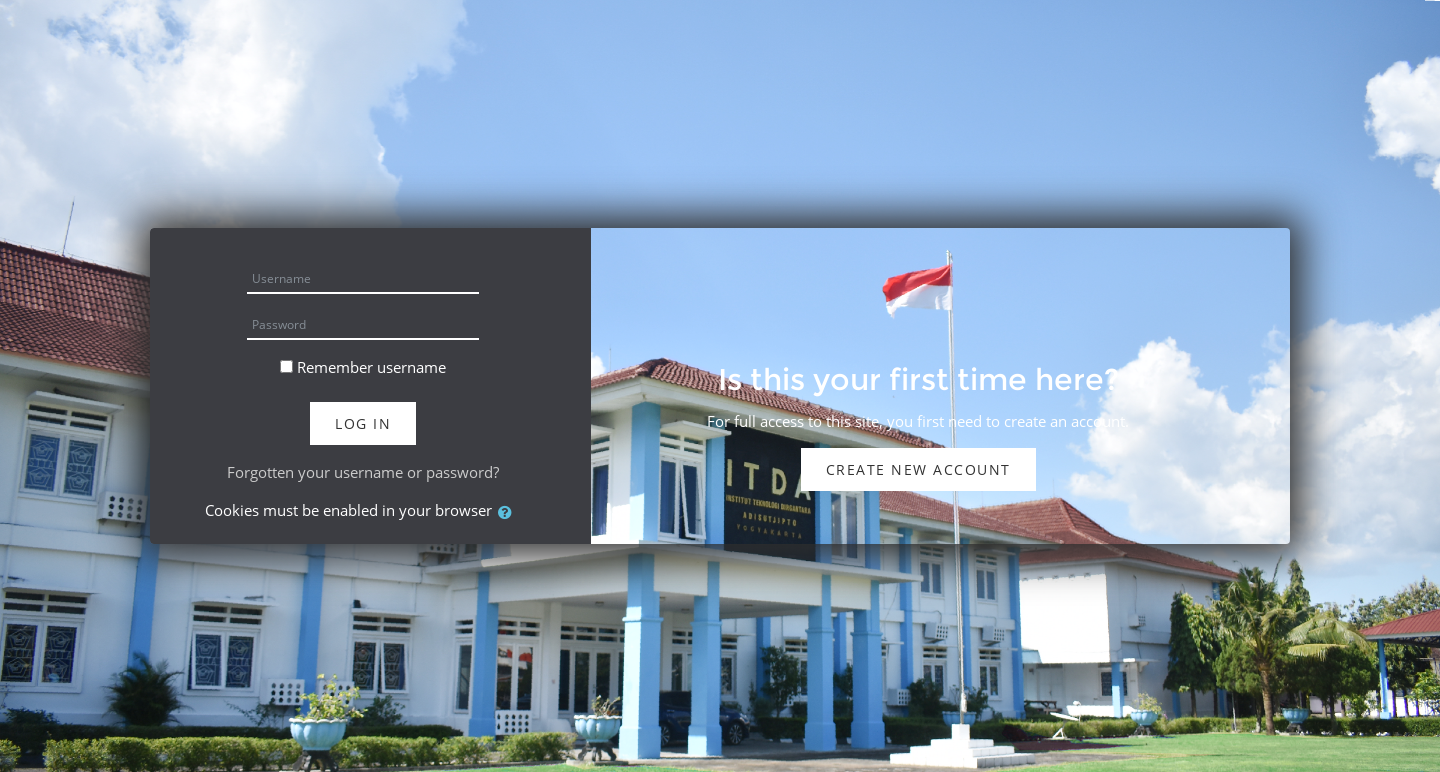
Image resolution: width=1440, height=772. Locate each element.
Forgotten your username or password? (363, 472)
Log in (363, 423)
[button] (509, 512)
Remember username (371, 367)
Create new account (918, 469)
